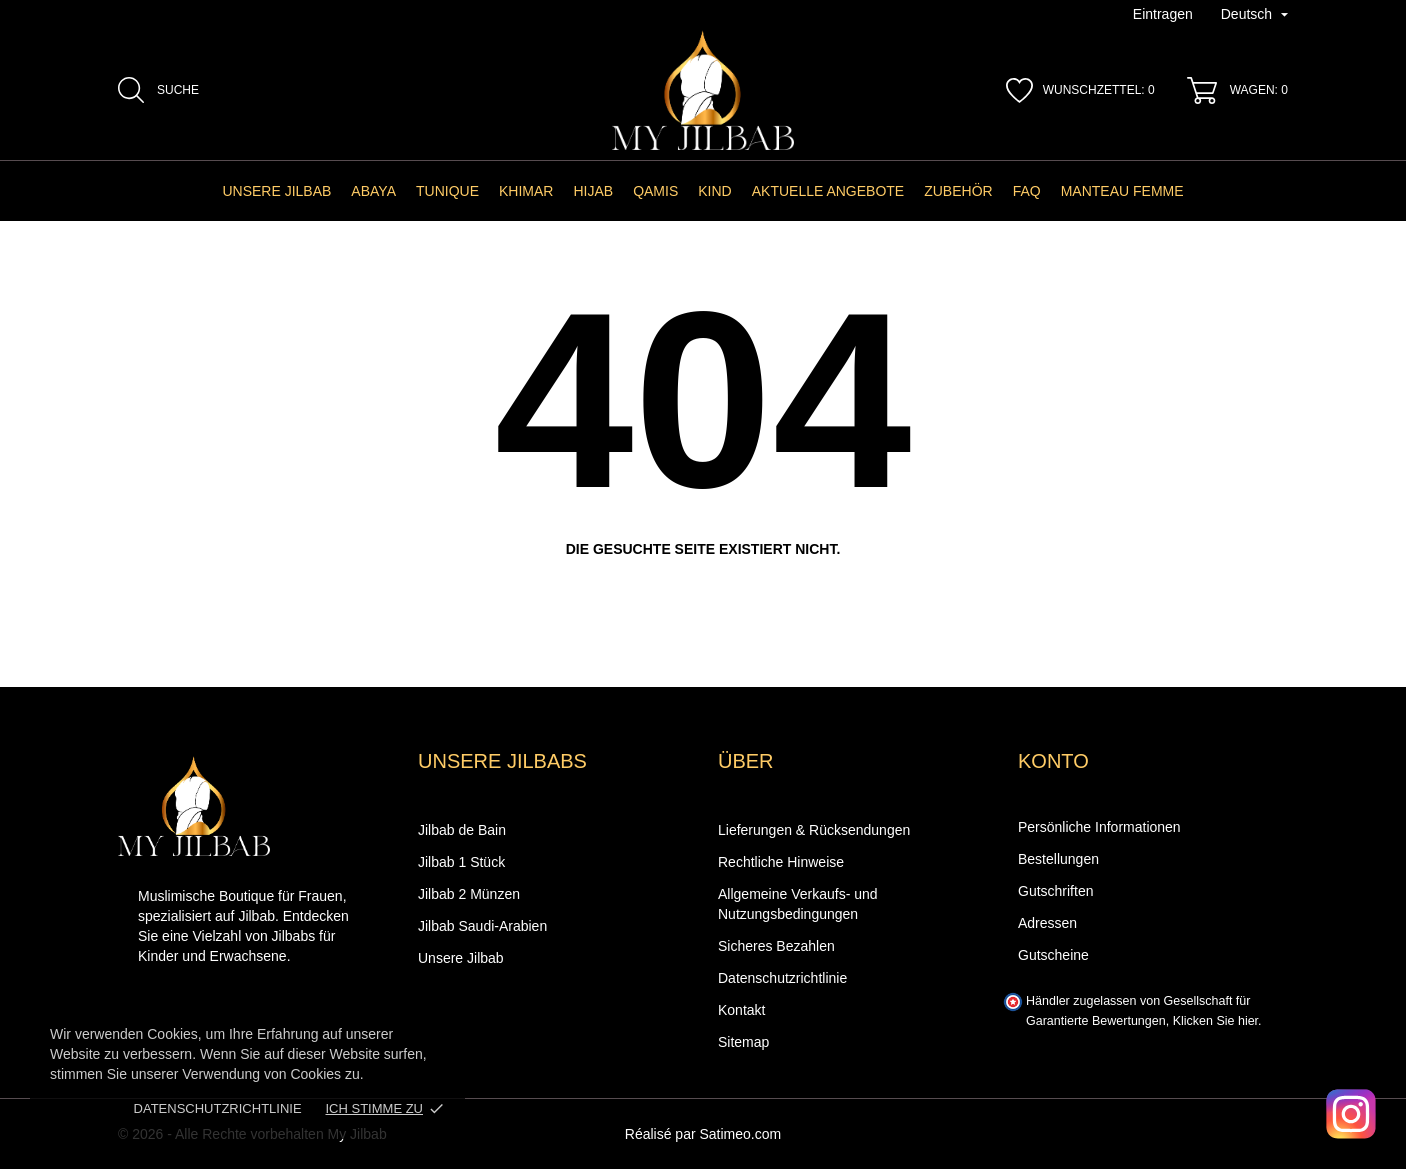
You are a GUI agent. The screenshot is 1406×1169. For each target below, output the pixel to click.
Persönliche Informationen (1099, 827)
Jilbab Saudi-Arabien (482, 926)
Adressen (1047, 923)
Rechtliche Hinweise (781, 862)
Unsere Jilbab (276, 191)
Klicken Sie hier (1215, 1021)
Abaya (373, 191)
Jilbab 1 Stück (461, 862)
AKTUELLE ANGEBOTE (828, 191)
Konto (1053, 761)
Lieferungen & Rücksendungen (814, 830)
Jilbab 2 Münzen (469, 894)
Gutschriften (1055, 891)
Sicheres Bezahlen (776, 946)
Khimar (526, 191)
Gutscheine (1053, 955)
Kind (714, 191)
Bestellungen (1058, 859)
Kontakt (741, 1010)
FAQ (1027, 191)
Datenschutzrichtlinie (218, 1108)
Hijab (593, 191)
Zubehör (958, 191)
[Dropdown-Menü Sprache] (1254, 15)
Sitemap (743, 1042)
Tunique (447, 191)
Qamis (655, 191)
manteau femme (1122, 191)
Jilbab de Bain (462, 830)
